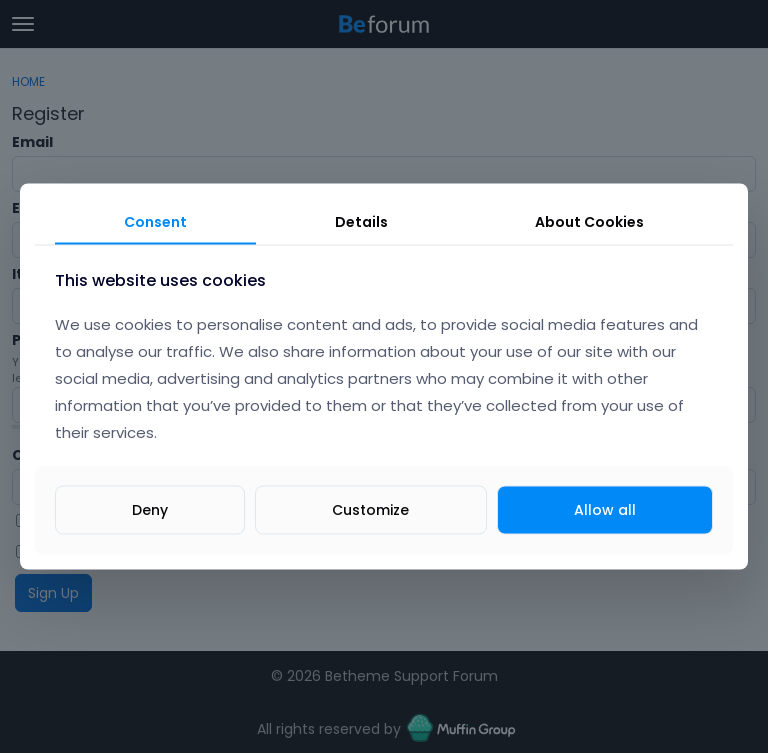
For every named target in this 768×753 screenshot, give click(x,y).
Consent (155, 221)
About (589, 221)
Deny (150, 510)
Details (361, 221)
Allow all (605, 510)
